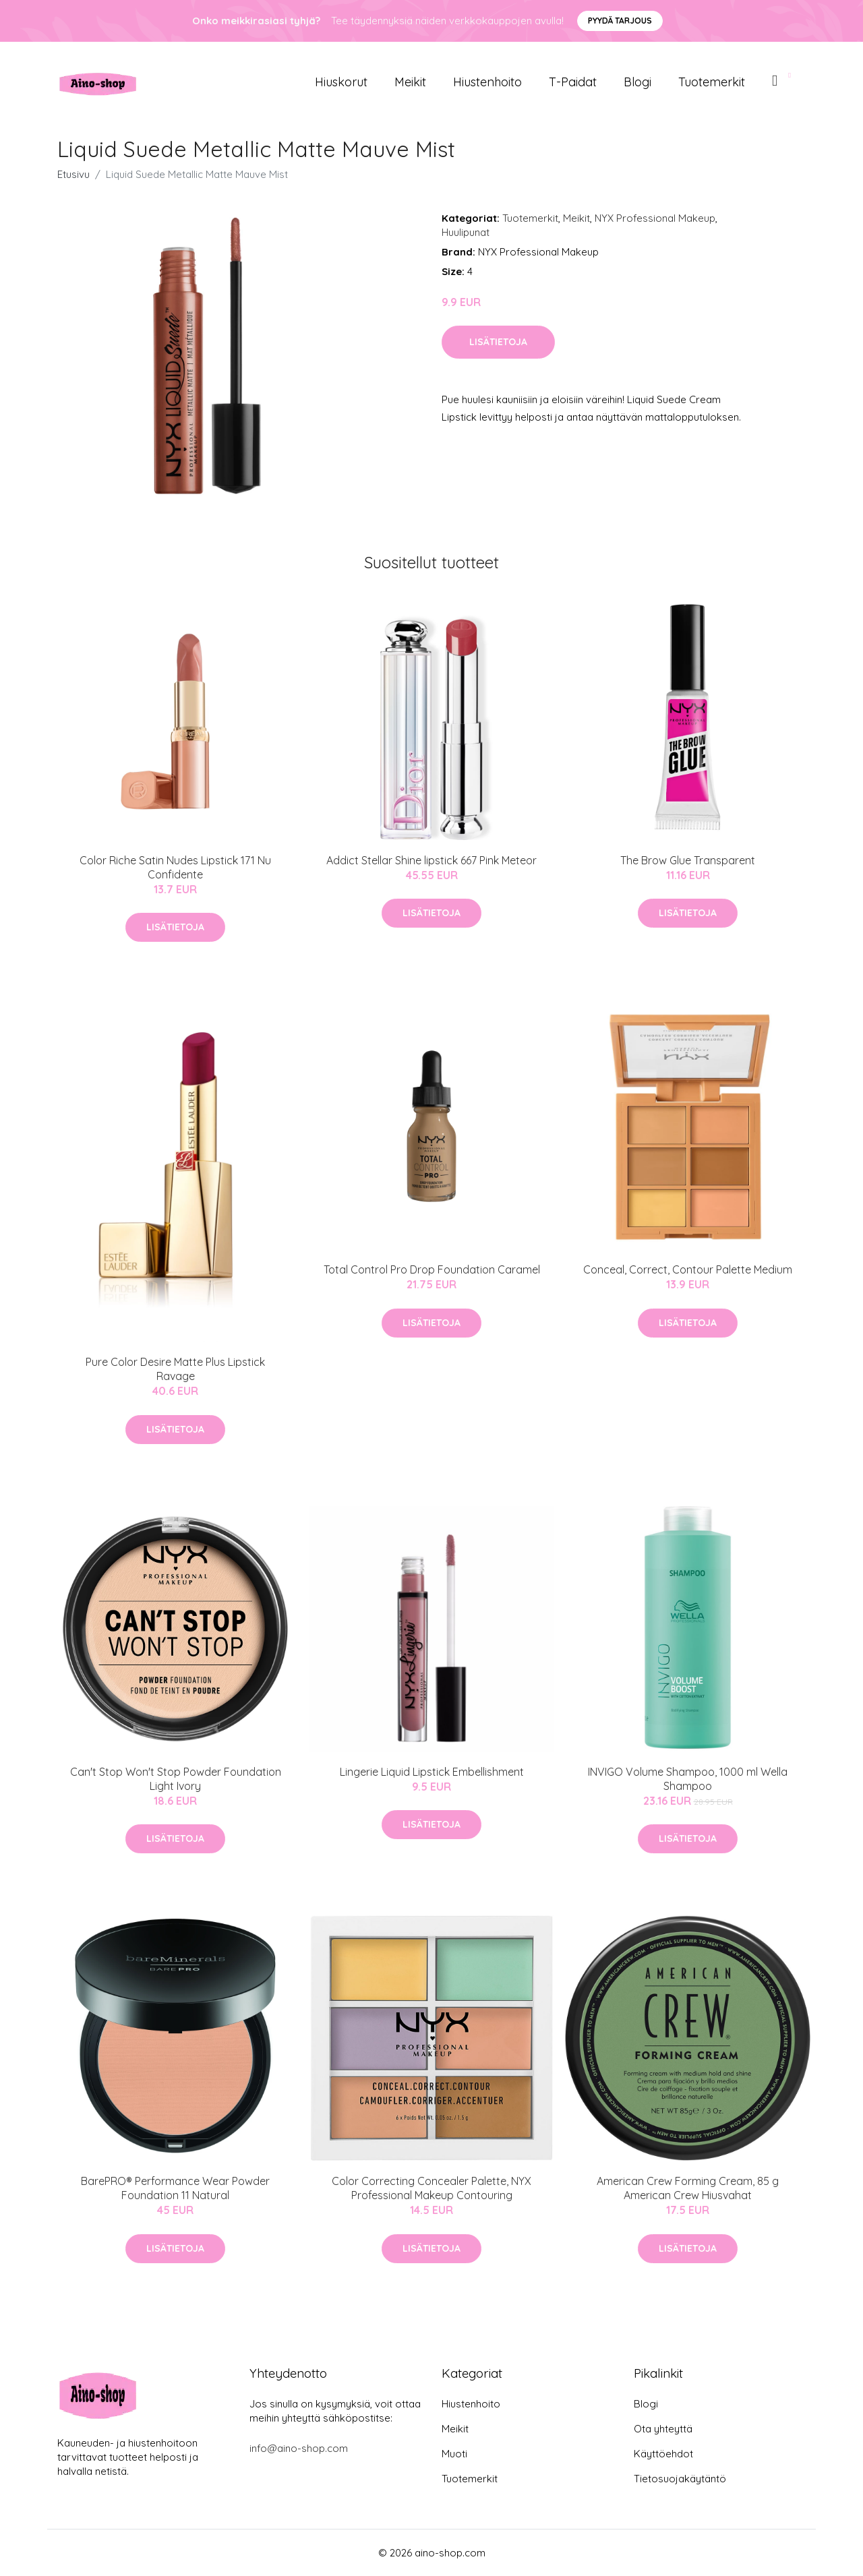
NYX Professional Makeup (655, 218)
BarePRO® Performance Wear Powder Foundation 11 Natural (175, 2188)
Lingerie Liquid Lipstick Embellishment (432, 1771)
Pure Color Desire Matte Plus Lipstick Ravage (175, 1369)
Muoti (454, 2453)
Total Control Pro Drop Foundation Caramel (432, 1269)
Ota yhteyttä (663, 2428)
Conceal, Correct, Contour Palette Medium (687, 1269)
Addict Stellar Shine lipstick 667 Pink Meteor (431, 860)
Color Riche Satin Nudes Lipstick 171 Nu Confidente (175, 867)
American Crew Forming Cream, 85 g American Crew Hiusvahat (688, 2188)
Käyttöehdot (663, 2453)
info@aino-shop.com (298, 2448)
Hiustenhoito (487, 82)
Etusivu (73, 174)
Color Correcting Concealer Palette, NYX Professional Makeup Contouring (431, 2188)
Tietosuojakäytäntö (680, 2478)
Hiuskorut (341, 82)
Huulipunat (465, 232)
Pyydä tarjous (620, 21)
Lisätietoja (498, 342)
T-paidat (573, 82)
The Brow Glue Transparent (687, 860)
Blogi (637, 82)
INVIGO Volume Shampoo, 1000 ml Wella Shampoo (687, 1779)
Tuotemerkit (711, 82)
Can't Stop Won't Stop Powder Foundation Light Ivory (175, 1779)
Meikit (410, 82)
